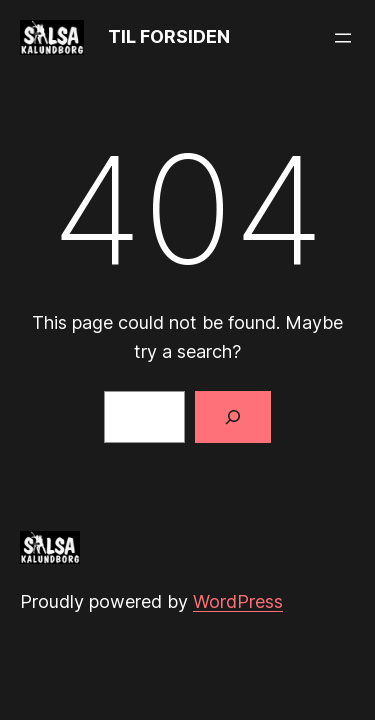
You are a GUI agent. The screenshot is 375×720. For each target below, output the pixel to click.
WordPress (238, 601)
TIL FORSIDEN (169, 36)
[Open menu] (343, 38)
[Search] (233, 417)
